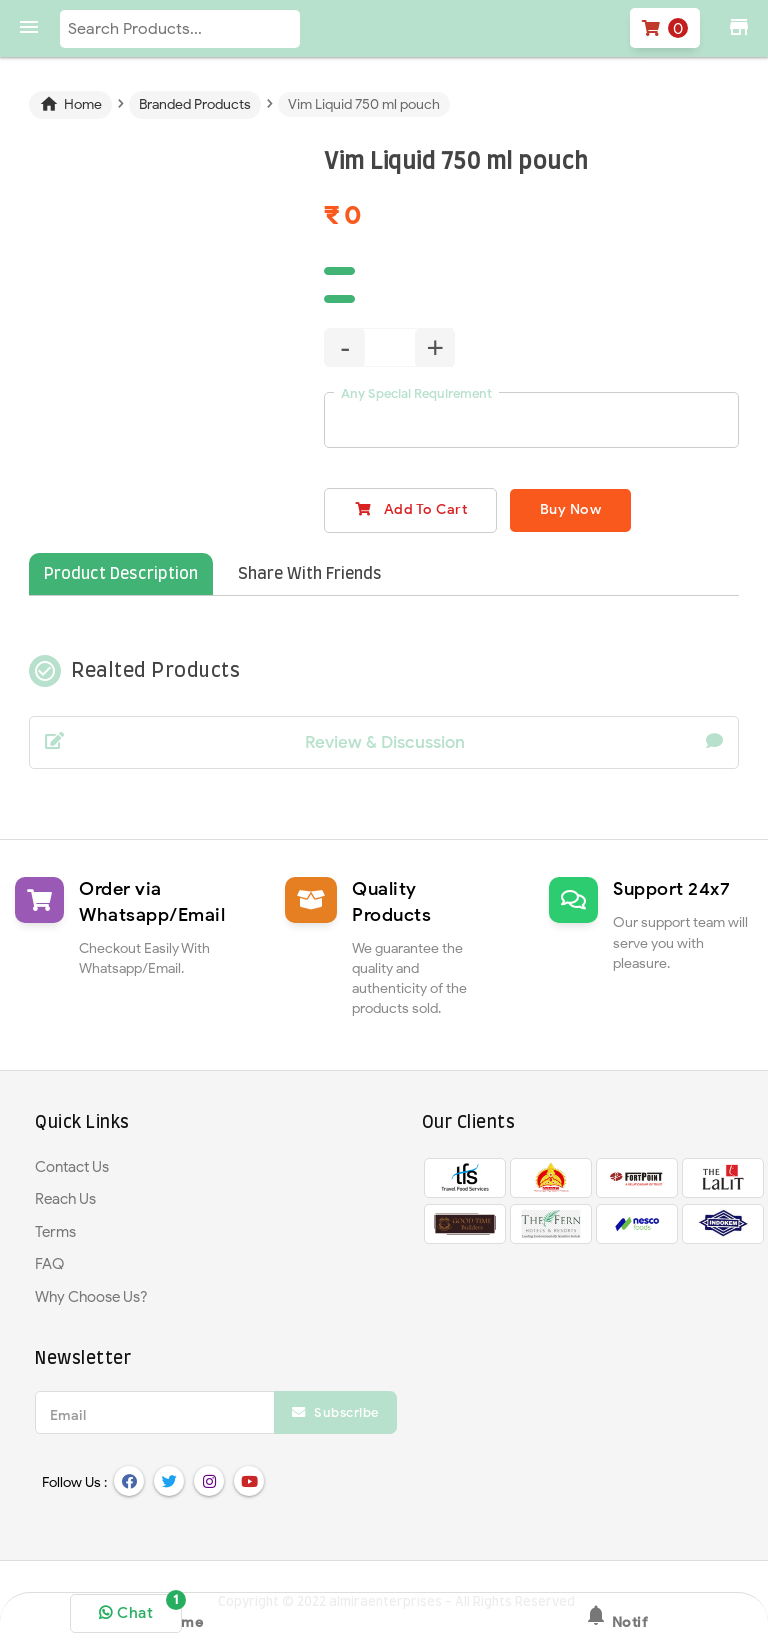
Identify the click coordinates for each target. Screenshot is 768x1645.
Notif (616, 1617)
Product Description (121, 574)
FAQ (49, 1264)
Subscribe (335, 1412)
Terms (55, 1232)
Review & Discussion (384, 743)
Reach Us (65, 1199)
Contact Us (72, 1167)
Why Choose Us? (91, 1297)
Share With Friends (310, 574)
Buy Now (573, 509)
